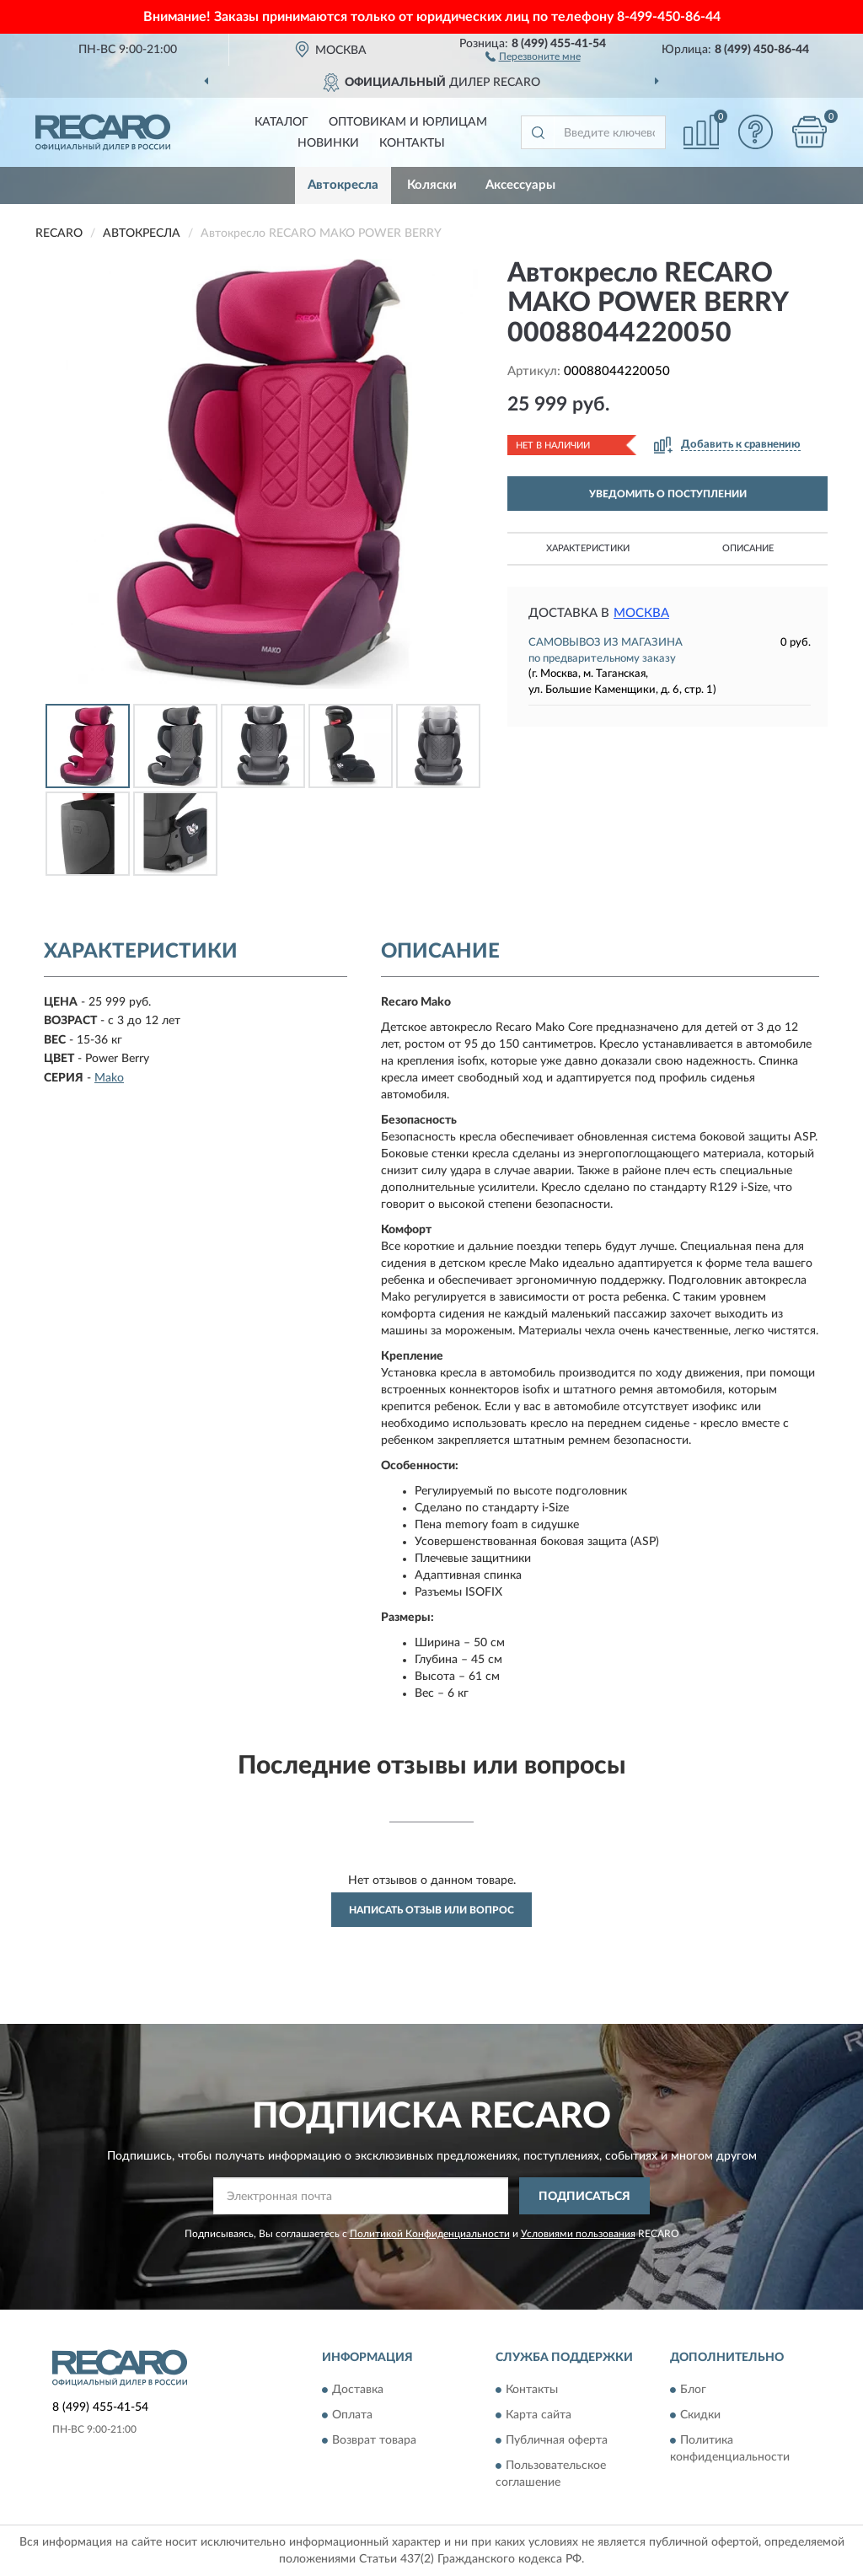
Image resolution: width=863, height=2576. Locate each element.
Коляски (432, 185)
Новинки (328, 143)
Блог (693, 2390)
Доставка (357, 2390)
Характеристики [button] (588, 548)
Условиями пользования (578, 2234)
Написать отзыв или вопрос (431, 1910)
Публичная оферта (557, 2440)
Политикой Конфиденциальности (430, 2234)
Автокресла (343, 185)
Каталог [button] (281, 122)
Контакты (412, 143)
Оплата (352, 2415)
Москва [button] (641, 613)
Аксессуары (520, 185)
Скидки (700, 2415)
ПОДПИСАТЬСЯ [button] (584, 2197)
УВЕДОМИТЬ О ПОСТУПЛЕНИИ (668, 494)
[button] (533, 56)
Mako (109, 1078)
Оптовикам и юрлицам (408, 122)
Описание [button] (748, 548)
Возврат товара (374, 2440)
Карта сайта (538, 2415)
